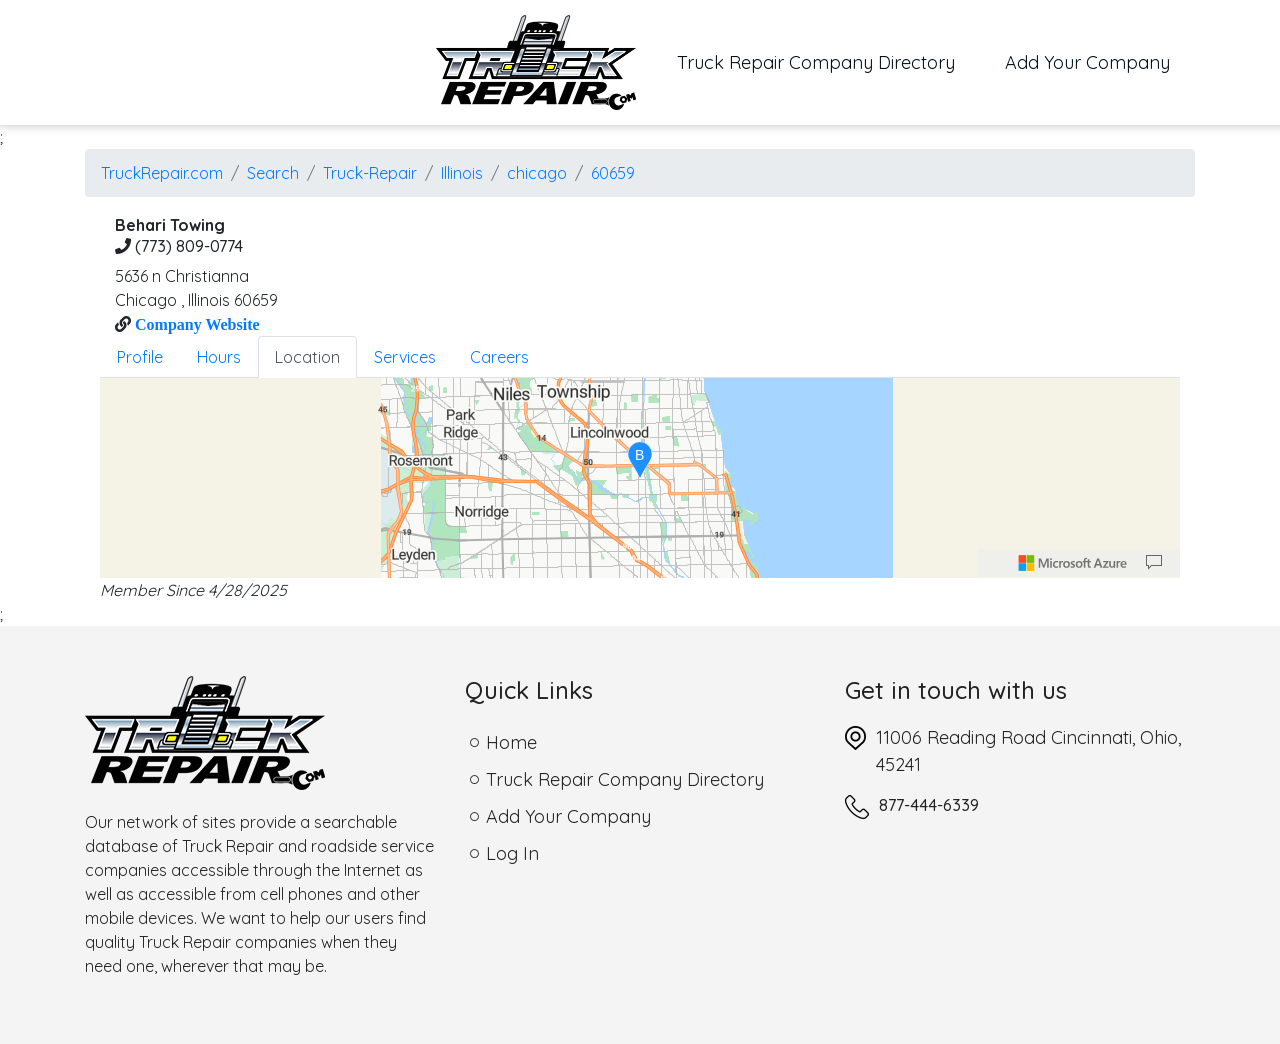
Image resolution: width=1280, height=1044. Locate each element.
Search (273, 173)
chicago (537, 173)
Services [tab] (405, 357)
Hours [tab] (219, 357)
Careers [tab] (499, 357)
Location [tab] (307, 357)
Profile (140, 357)
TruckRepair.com (162, 173)
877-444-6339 (929, 805)
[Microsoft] (1073, 563)
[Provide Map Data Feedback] (1154, 563)
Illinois (462, 173)
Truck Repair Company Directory (828, 61)
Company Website (195, 324)
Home (511, 742)
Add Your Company (1087, 62)
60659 (613, 173)
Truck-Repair (370, 173)
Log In (512, 853)
